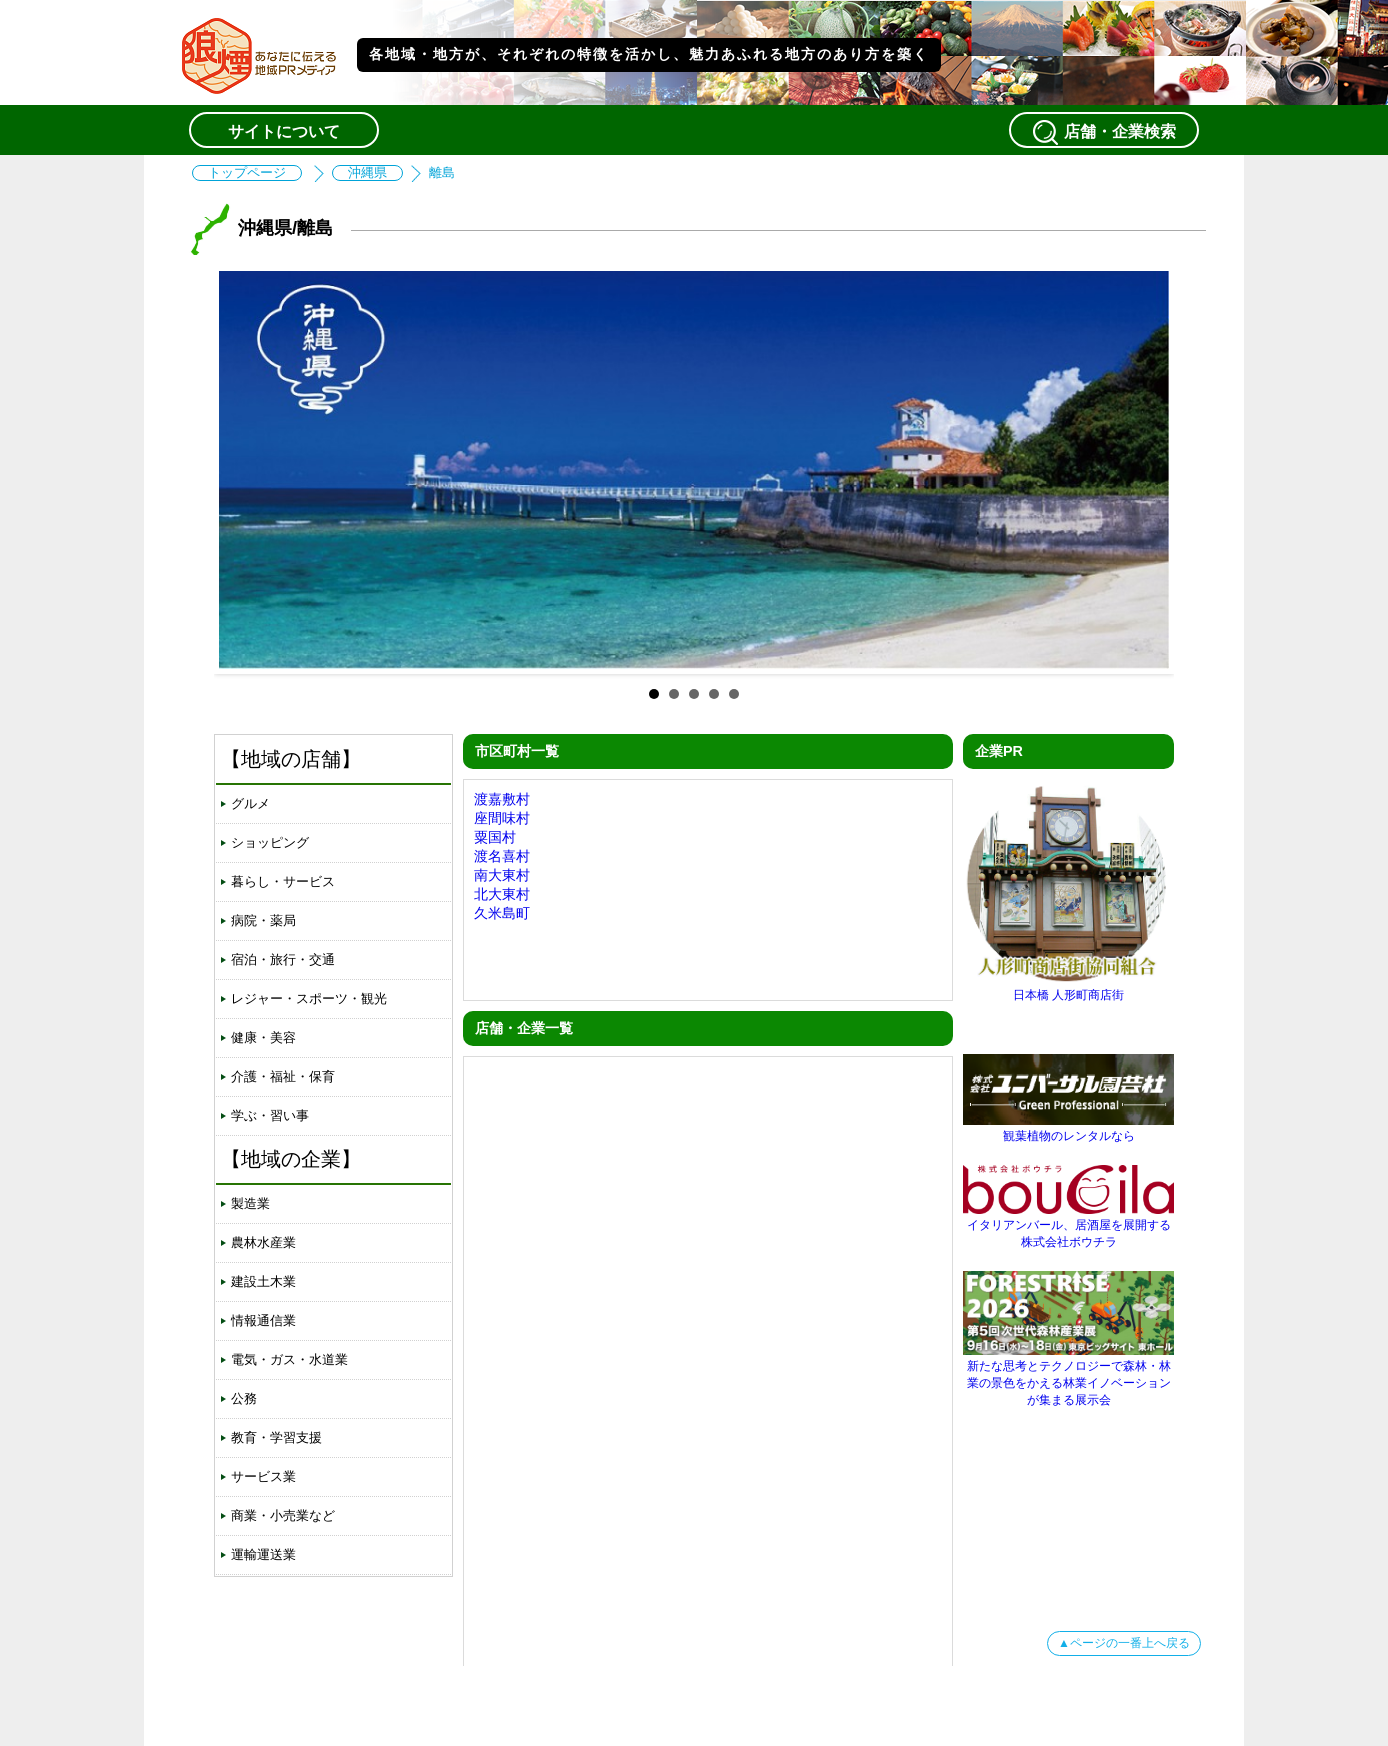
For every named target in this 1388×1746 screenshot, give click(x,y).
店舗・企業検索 (1104, 132)
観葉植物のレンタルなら (1068, 1128)
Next (1143, 470)
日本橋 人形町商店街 (1068, 987)
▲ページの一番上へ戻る (1124, 1643)
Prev (245, 470)
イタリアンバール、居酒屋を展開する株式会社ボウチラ (1068, 1226)
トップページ (247, 173)
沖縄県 (367, 173)
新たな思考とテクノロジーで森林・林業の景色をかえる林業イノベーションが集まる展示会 (1068, 1375)
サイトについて (284, 131)
